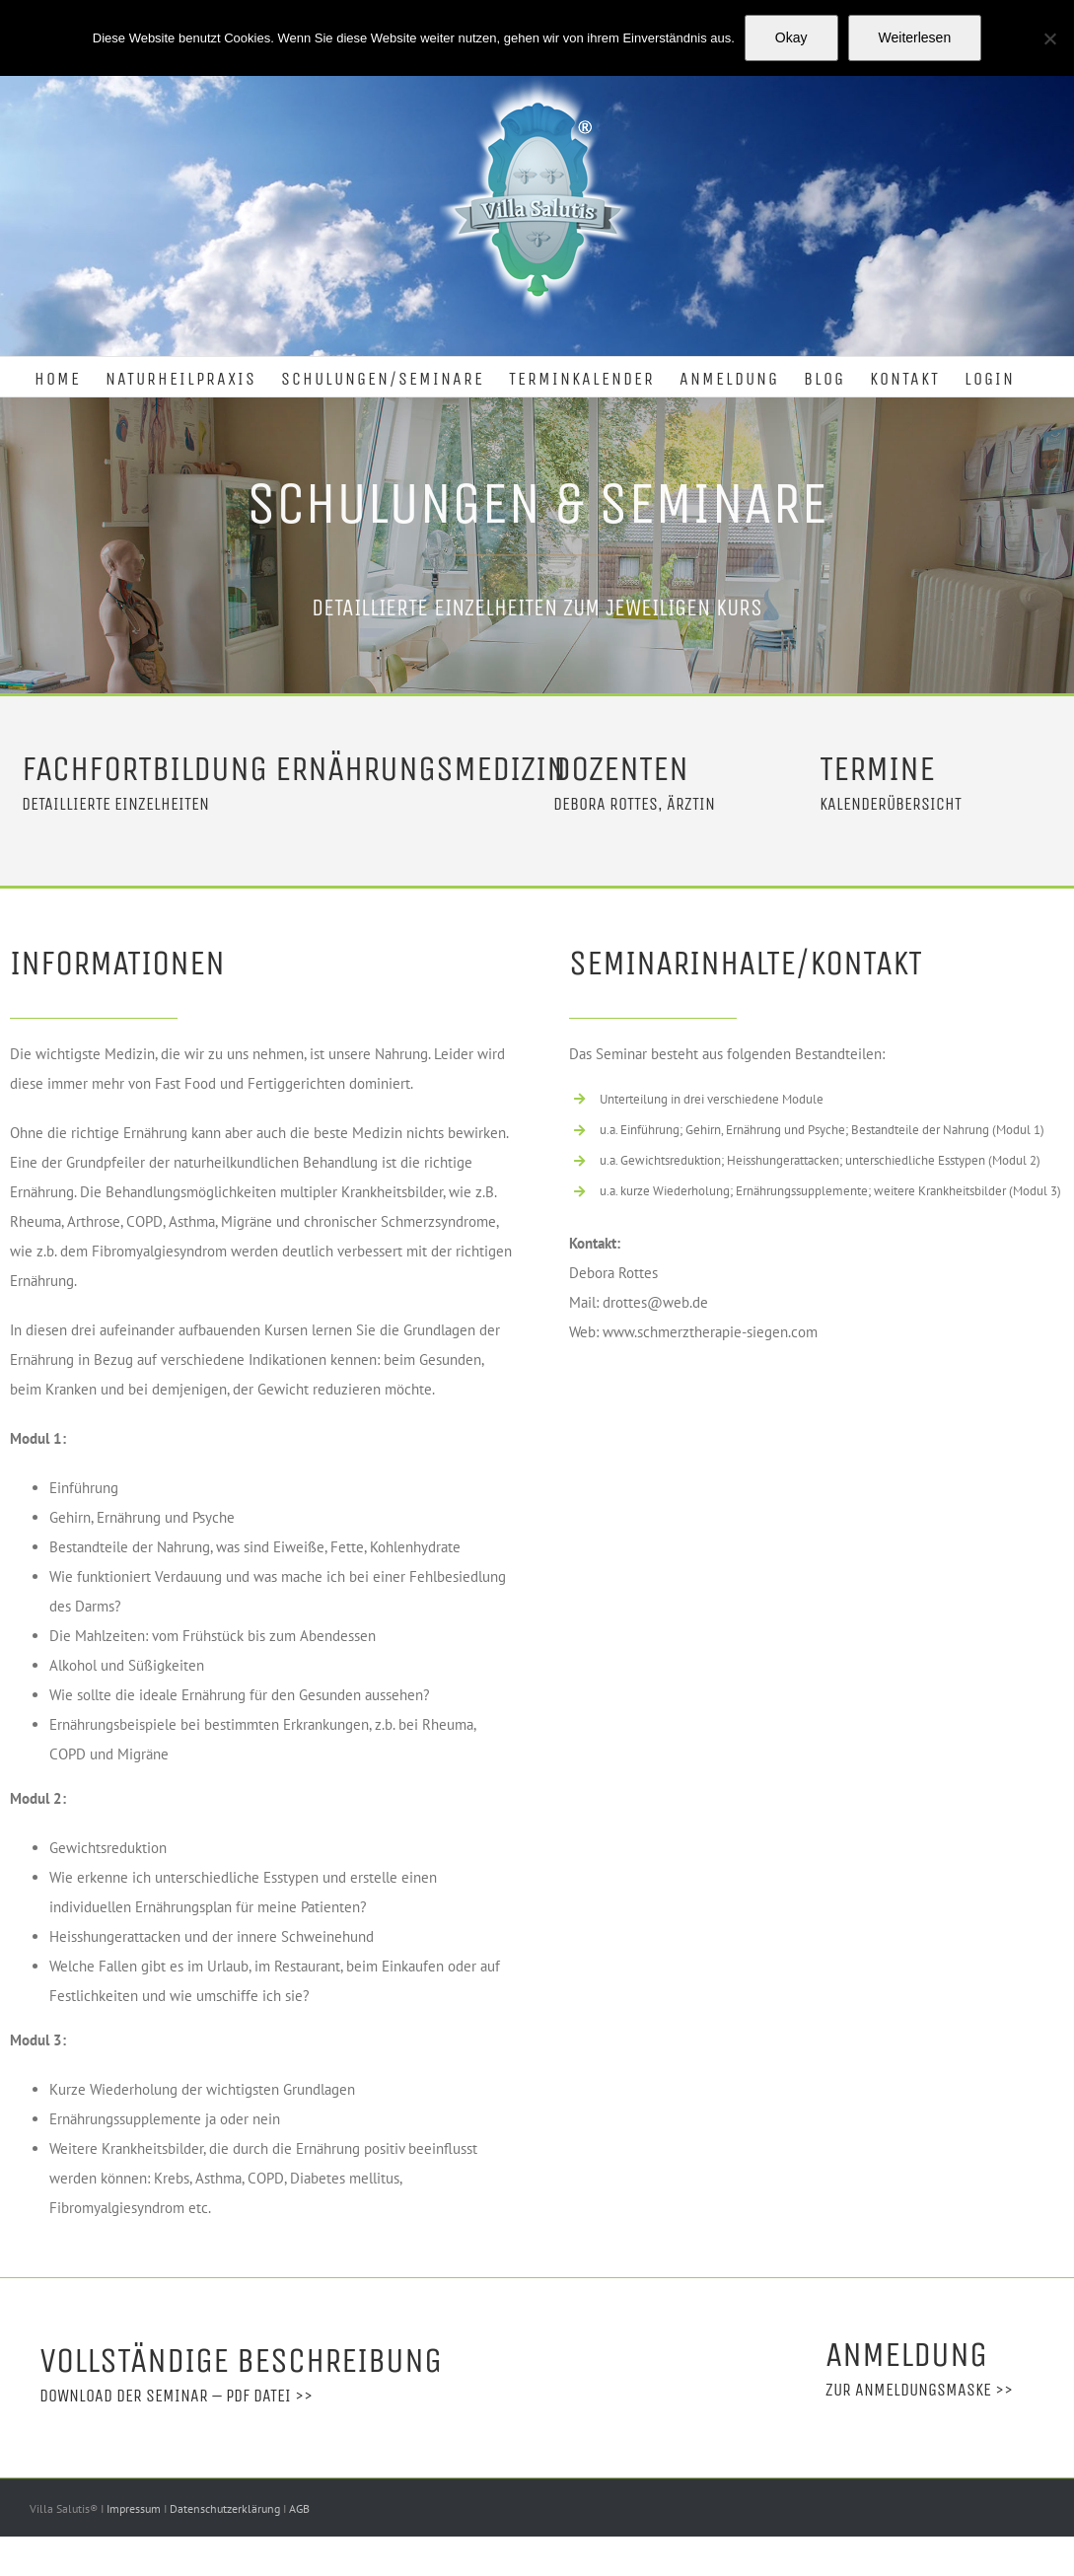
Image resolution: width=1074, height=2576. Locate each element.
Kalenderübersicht (891, 804)
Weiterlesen (915, 37)
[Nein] (1049, 38)
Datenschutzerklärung (226, 2508)
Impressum (135, 2508)
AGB (299, 2508)
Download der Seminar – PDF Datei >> (176, 2395)
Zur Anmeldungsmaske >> (919, 2389)
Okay (791, 37)
